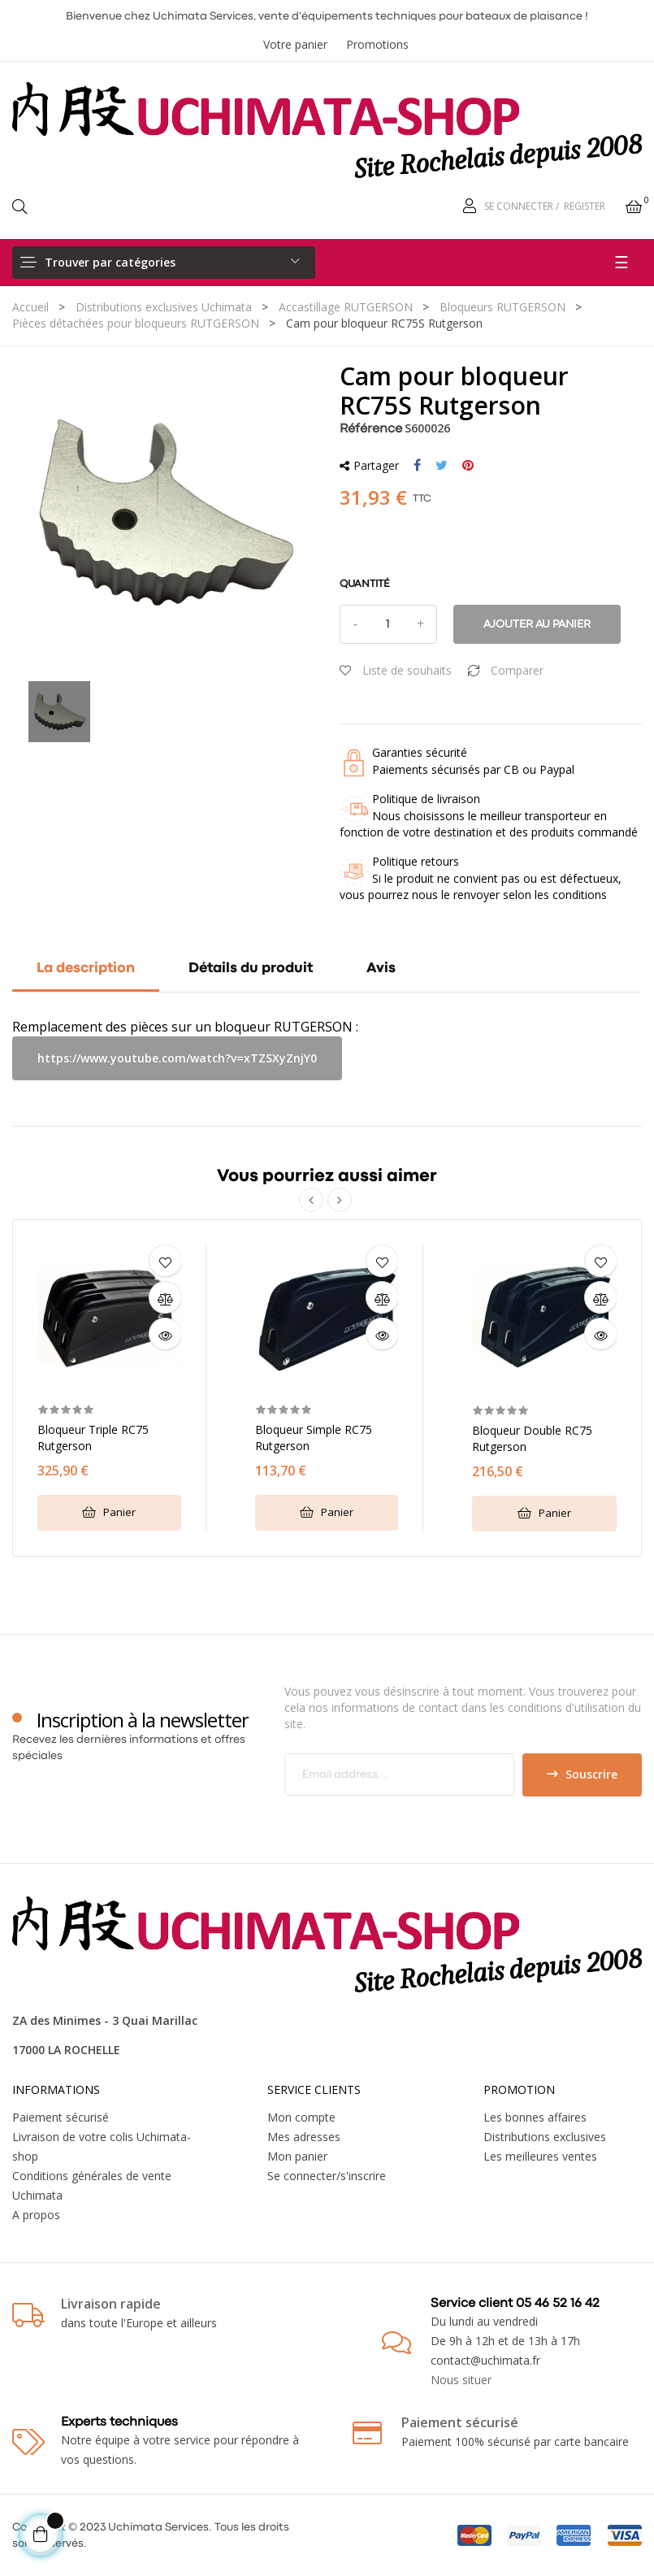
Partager (417, 466)
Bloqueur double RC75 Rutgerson (532, 1438)
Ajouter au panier (537, 624)
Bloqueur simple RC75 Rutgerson (313, 1437)
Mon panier (297, 2156)
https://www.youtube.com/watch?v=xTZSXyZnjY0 (177, 1058)
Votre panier (295, 44)
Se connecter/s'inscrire (326, 2175)
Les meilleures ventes (540, 2156)
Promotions (377, 44)
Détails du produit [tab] (250, 968)
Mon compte (301, 2117)
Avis (381, 968)
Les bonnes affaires (535, 2117)
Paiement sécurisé (60, 2117)
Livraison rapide (111, 2304)
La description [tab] (86, 968)
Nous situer (461, 2379)
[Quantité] (388, 624)
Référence (371, 429)
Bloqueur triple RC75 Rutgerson (93, 1437)
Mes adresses (303, 2136)
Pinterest (468, 466)
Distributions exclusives (544, 2136)
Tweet (441, 466)
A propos (36, 2214)
